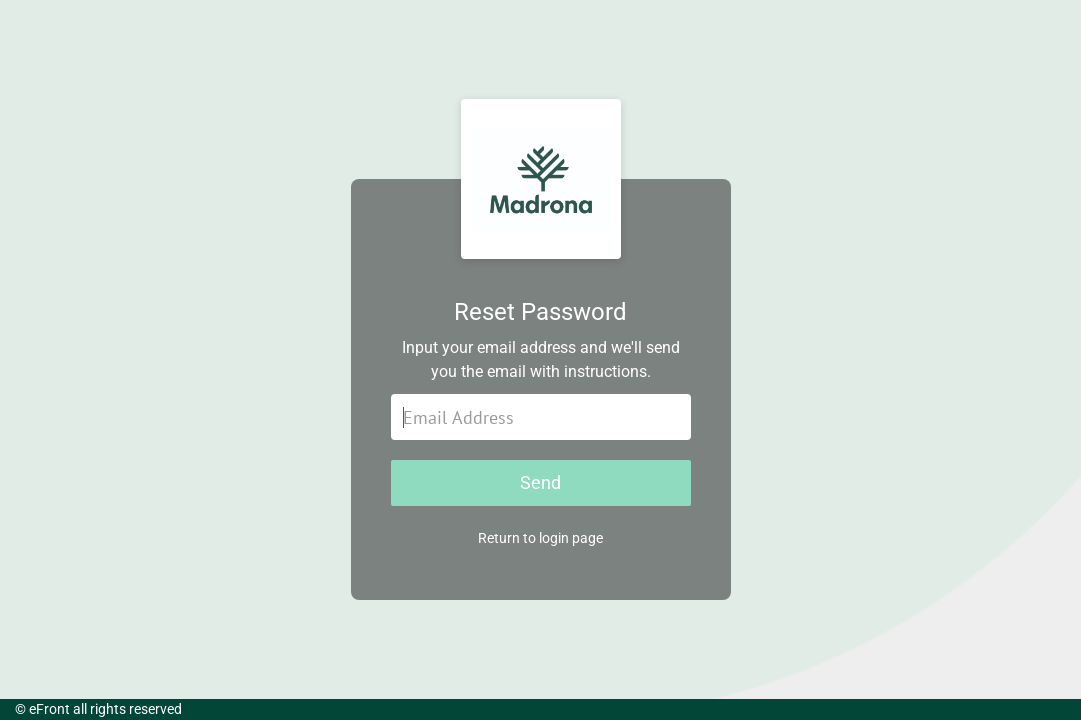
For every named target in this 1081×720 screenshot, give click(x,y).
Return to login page (540, 538)
